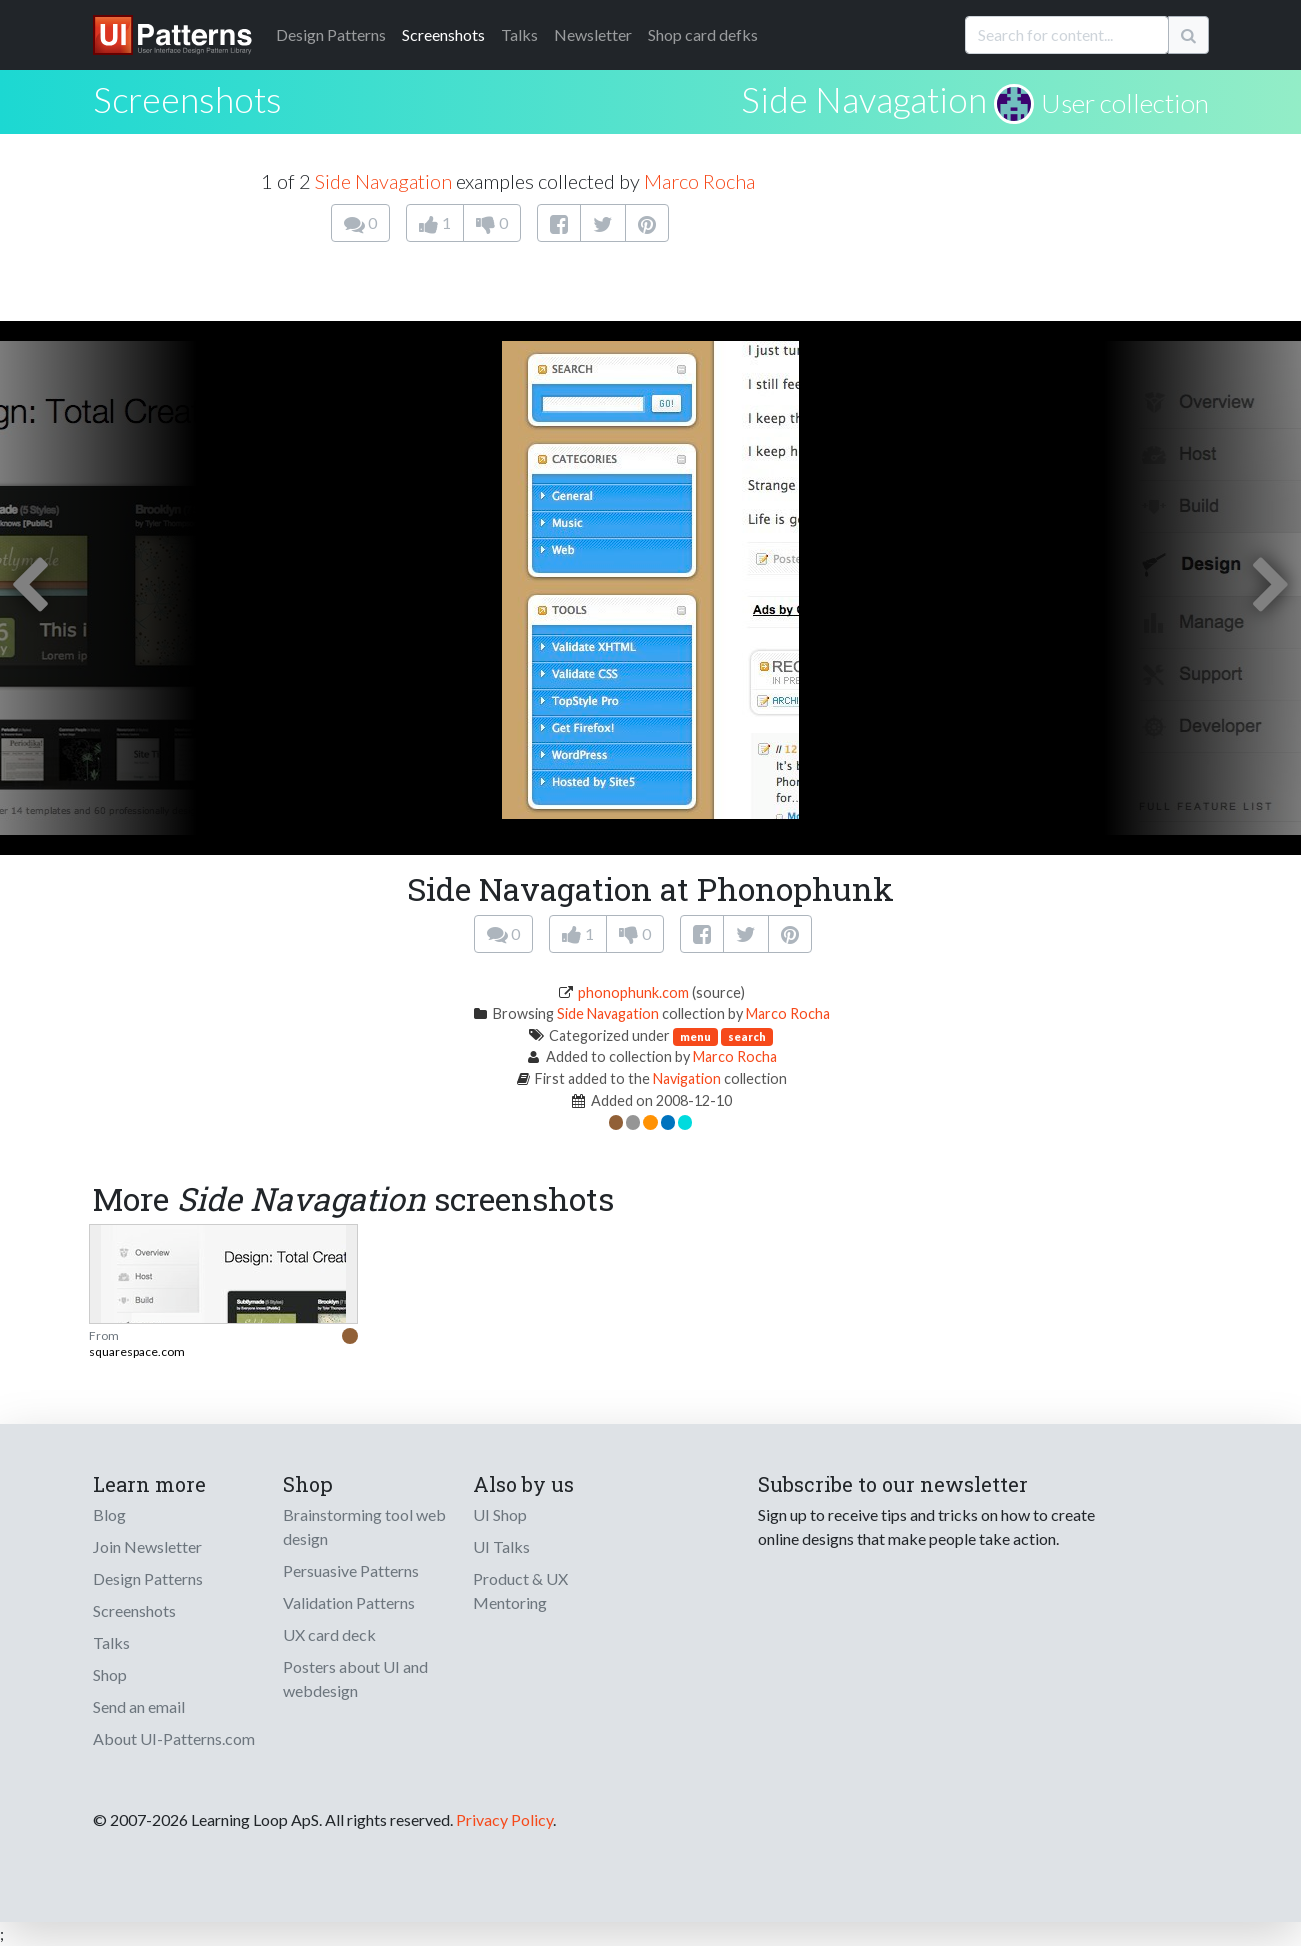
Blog (109, 1514)
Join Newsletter (147, 1546)
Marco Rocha (699, 181)
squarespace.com (137, 1351)
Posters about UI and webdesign (355, 1678)
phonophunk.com (633, 992)
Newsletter (593, 34)
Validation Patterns (349, 1602)
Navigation (687, 1078)
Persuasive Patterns (351, 1570)
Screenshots (443, 34)
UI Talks (501, 1546)
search (747, 1036)
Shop (110, 1674)
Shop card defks (703, 34)
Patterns (331, 34)
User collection (1125, 103)
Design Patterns (148, 1578)
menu (695, 1036)
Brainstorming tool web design (364, 1526)
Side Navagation (864, 99)
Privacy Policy (504, 1819)
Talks (519, 34)
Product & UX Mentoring (520, 1590)
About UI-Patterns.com (174, 1738)
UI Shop (500, 1514)
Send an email (139, 1706)
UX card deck (329, 1634)
